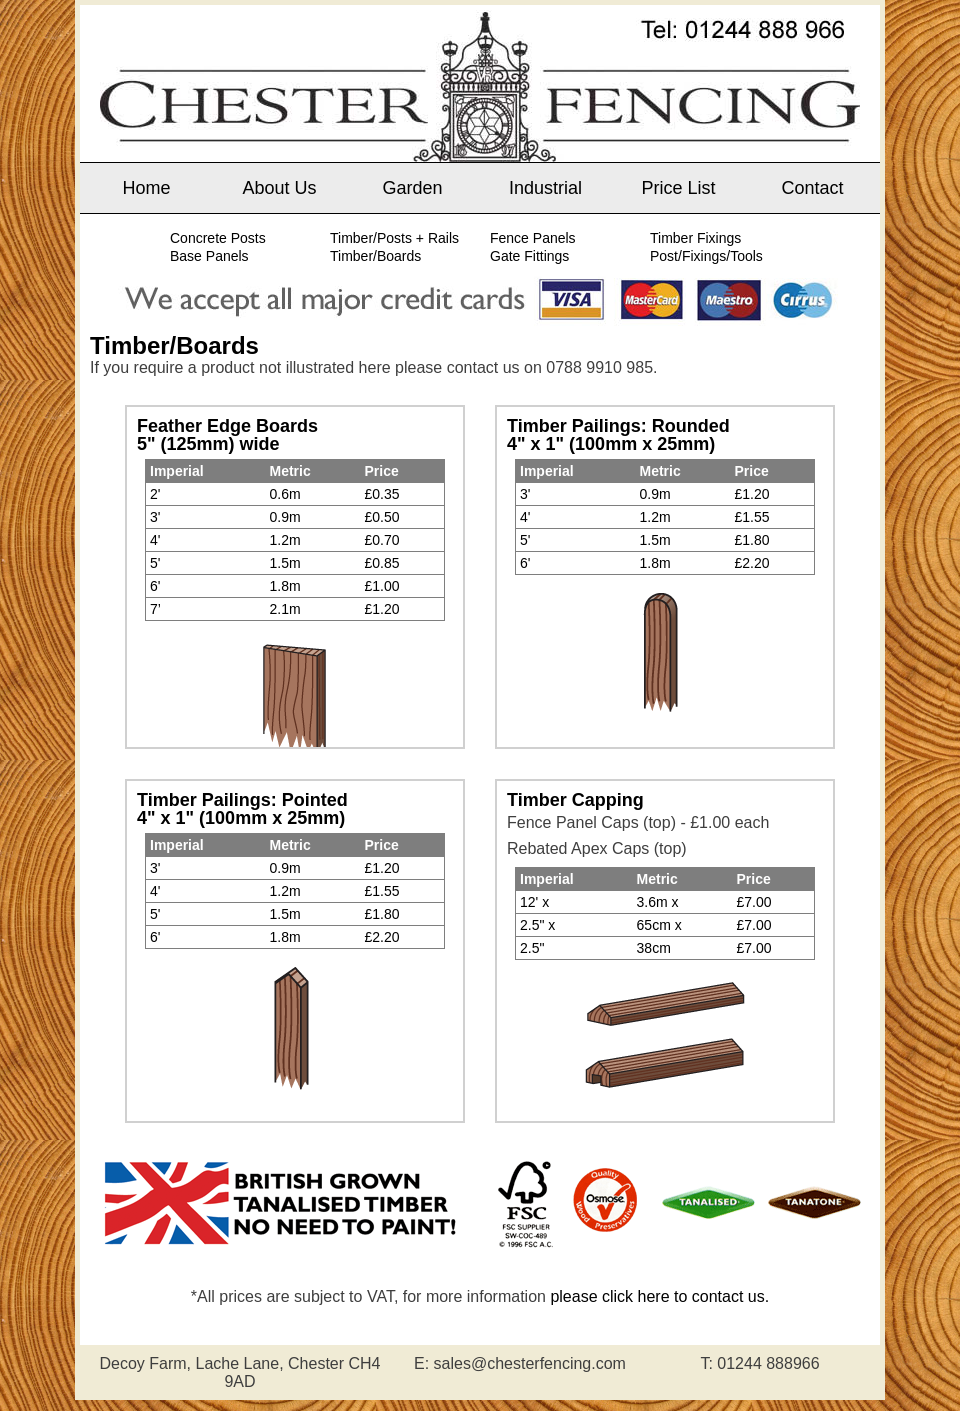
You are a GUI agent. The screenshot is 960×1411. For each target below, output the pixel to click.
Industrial (545, 188)
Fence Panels (533, 238)
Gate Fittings (529, 256)
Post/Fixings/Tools (706, 256)
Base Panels (209, 256)
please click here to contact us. (659, 1296)
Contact (812, 188)
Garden (412, 188)
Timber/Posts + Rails (394, 238)
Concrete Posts (218, 238)
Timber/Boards (375, 256)
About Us (279, 188)
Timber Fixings (695, 238)
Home (146, 188)
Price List (678, 188)
